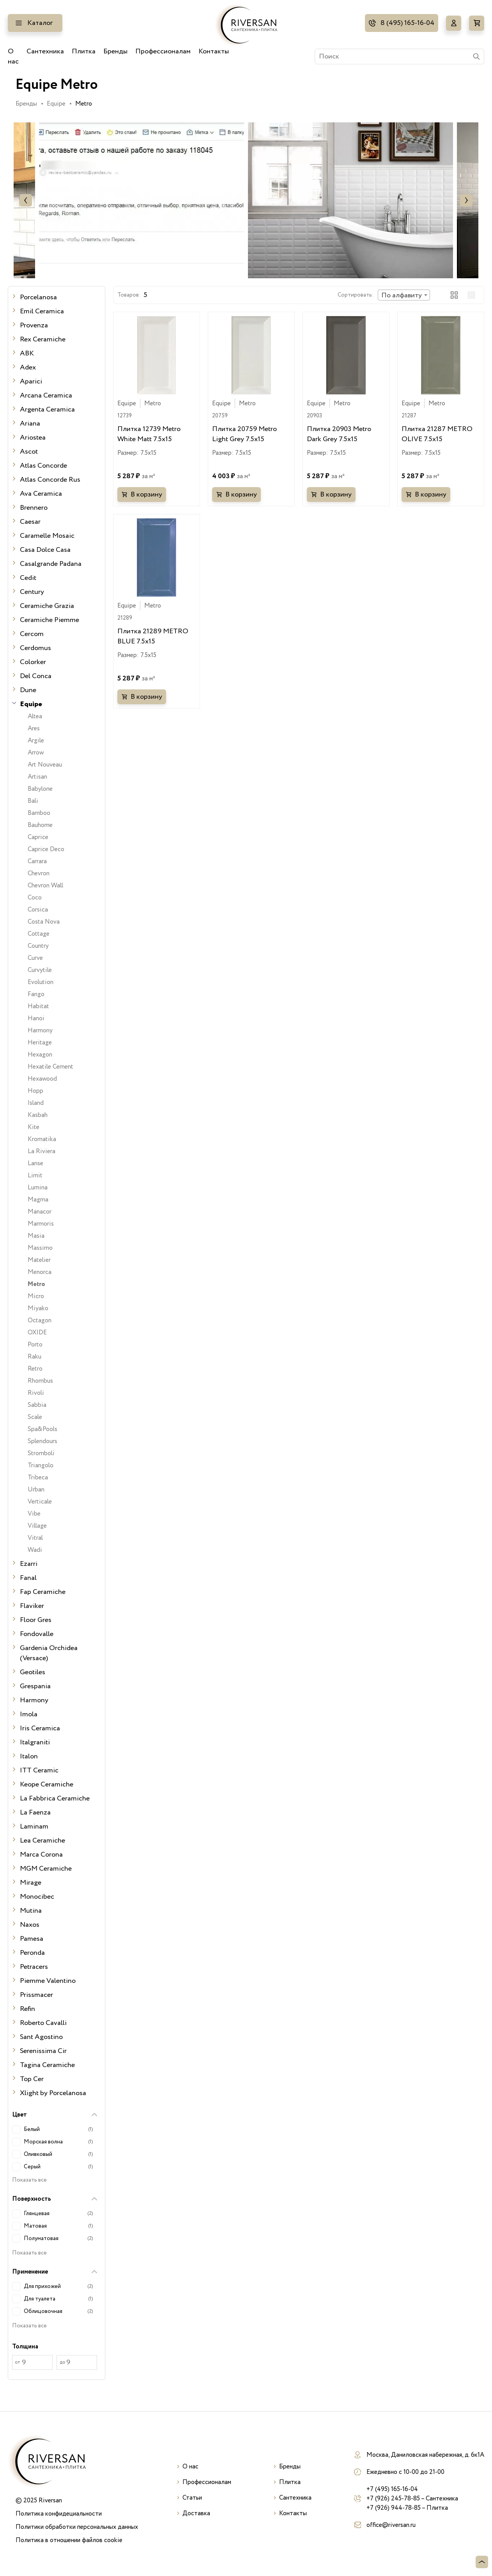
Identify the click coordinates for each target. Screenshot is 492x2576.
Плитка (84, 51)
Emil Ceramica (42, 311)
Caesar (30, 522)
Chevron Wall (45, 885)
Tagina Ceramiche (47, 2065)
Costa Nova (44, 921)
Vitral (35, 1537)
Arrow (36, 752)
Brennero (34, 508)
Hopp (35, 1090)
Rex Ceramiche (42, 339)
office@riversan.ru (391, 2525)
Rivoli (36, 1393)
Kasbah (38, 1115)
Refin (27, 2009)
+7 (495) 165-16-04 (392, 2489)
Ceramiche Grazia (47, 606)
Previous (25, 200)
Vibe (34, 1513)
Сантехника (45, 51)
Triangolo (40, 1465)
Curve (35, 958)
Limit (35, 1175)
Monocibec (37, 1897)
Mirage (30, 1883)
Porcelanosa (38, 297)
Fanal (28, 1578)
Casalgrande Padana (50, 564)
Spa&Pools (42, 1429)
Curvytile (40, 970)
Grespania (35, 1686)
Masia (36, 1235)
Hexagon (40, 1054)
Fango (36, 994)
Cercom (32, 634)
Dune (28, 690)
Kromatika (42, 1139)
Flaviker (32, 1606)
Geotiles (32, 1672)
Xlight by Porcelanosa (53, 2093)
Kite (33, 1127)
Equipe (56, 103)
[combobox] (404, 295)
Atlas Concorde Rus (50, 480)
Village (37, 1525)
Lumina (38, 1187)
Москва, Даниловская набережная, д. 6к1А (425, 2454)
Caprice (38, 837)
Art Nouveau (45, 764)
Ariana (30, 424)
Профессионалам (163, 51)
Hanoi (36, 1018)
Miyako (38, 1308)
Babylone (40, 788)
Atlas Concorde (43, 466)
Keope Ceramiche (46, 1784)
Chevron (39, 873)
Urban (36, 1489)
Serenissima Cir (43, 2051)
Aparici (31, 381)
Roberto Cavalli (43, 2023)
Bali (33, 801)
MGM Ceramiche (46, 1869)
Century (32, 592)
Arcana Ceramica (46, 395)
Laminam (34, 1827)
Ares (34, 728)
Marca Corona (41, 1855)
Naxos (29, 1925)
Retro (35, 1368)
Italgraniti (35, 1742)
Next (466, 200)
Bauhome (40, 825)
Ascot (29, 452)
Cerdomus (35, 648)
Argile (36, 740)
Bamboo (39, 813)
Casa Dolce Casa (45, 550)
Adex (28, 367)
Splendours (42, 1441)
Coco (35, 897)
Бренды (115, 51)
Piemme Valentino (48, 1981)
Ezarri (28, 1564)
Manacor (39, 1211)
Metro (36, 1284)
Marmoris (41, 1223)
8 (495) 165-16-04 (407, 23)
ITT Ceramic (39, 1770)
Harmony (40, 1030)
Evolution (40, 982)
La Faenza (35, 1812)
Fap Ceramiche (42, 1592)
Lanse (35, 1163)
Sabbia (37, 1405)
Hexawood (42, 1078)
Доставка (196, 2513)
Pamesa (31, 1939)
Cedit (28, 578)
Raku (34, 1356)
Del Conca (35, 676)
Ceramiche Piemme (49, 620)
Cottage (39, 933)
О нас (13, 56)
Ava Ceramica (41, 494)
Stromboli (41, 1453)
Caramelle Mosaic (47, 536)
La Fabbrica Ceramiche (55, 1798)
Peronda (32, 1953)
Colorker (33, 662)
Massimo (40, 1248)
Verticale (40, 1501)
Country (38, 946)
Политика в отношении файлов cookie (69, 2540)
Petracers (34, 1967)
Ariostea (33, 438)
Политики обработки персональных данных (77, 2527)
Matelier (39, 1260)
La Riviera (41, 1151)
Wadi (35, 1550)
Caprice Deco (46, 849)
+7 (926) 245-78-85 (393, 2498)
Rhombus (40, 1380)
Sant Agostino (41, 2037)
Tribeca (38, 1477)
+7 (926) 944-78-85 (393, 2507)
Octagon (39, 1320)
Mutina (31, 1911)
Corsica (38, 909)
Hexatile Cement (50, 1066)
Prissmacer (36, 1995)
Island (36, 1103)
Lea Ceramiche (42, 1841)
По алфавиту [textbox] (401, 295)
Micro (36, 1296)
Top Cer (32, 2079)
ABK (27, 353)
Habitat (38, 1006)
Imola (28, 1714)
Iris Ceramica (40, 1728)
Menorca (39, 1272)
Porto (35, 1344)
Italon (29, 1756)
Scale (35, 1417)
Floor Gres (35, 1620)
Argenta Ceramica (47, 410)
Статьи (192, 2497)
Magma (38, 1199)
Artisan (37, 776)
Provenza (34, 325)
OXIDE (37, 1332)
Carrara (37, 861)
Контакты (213, 51)
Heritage (40, 1042)
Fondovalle (36, 1634)
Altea (35, 716)
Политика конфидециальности (59, 2513)
